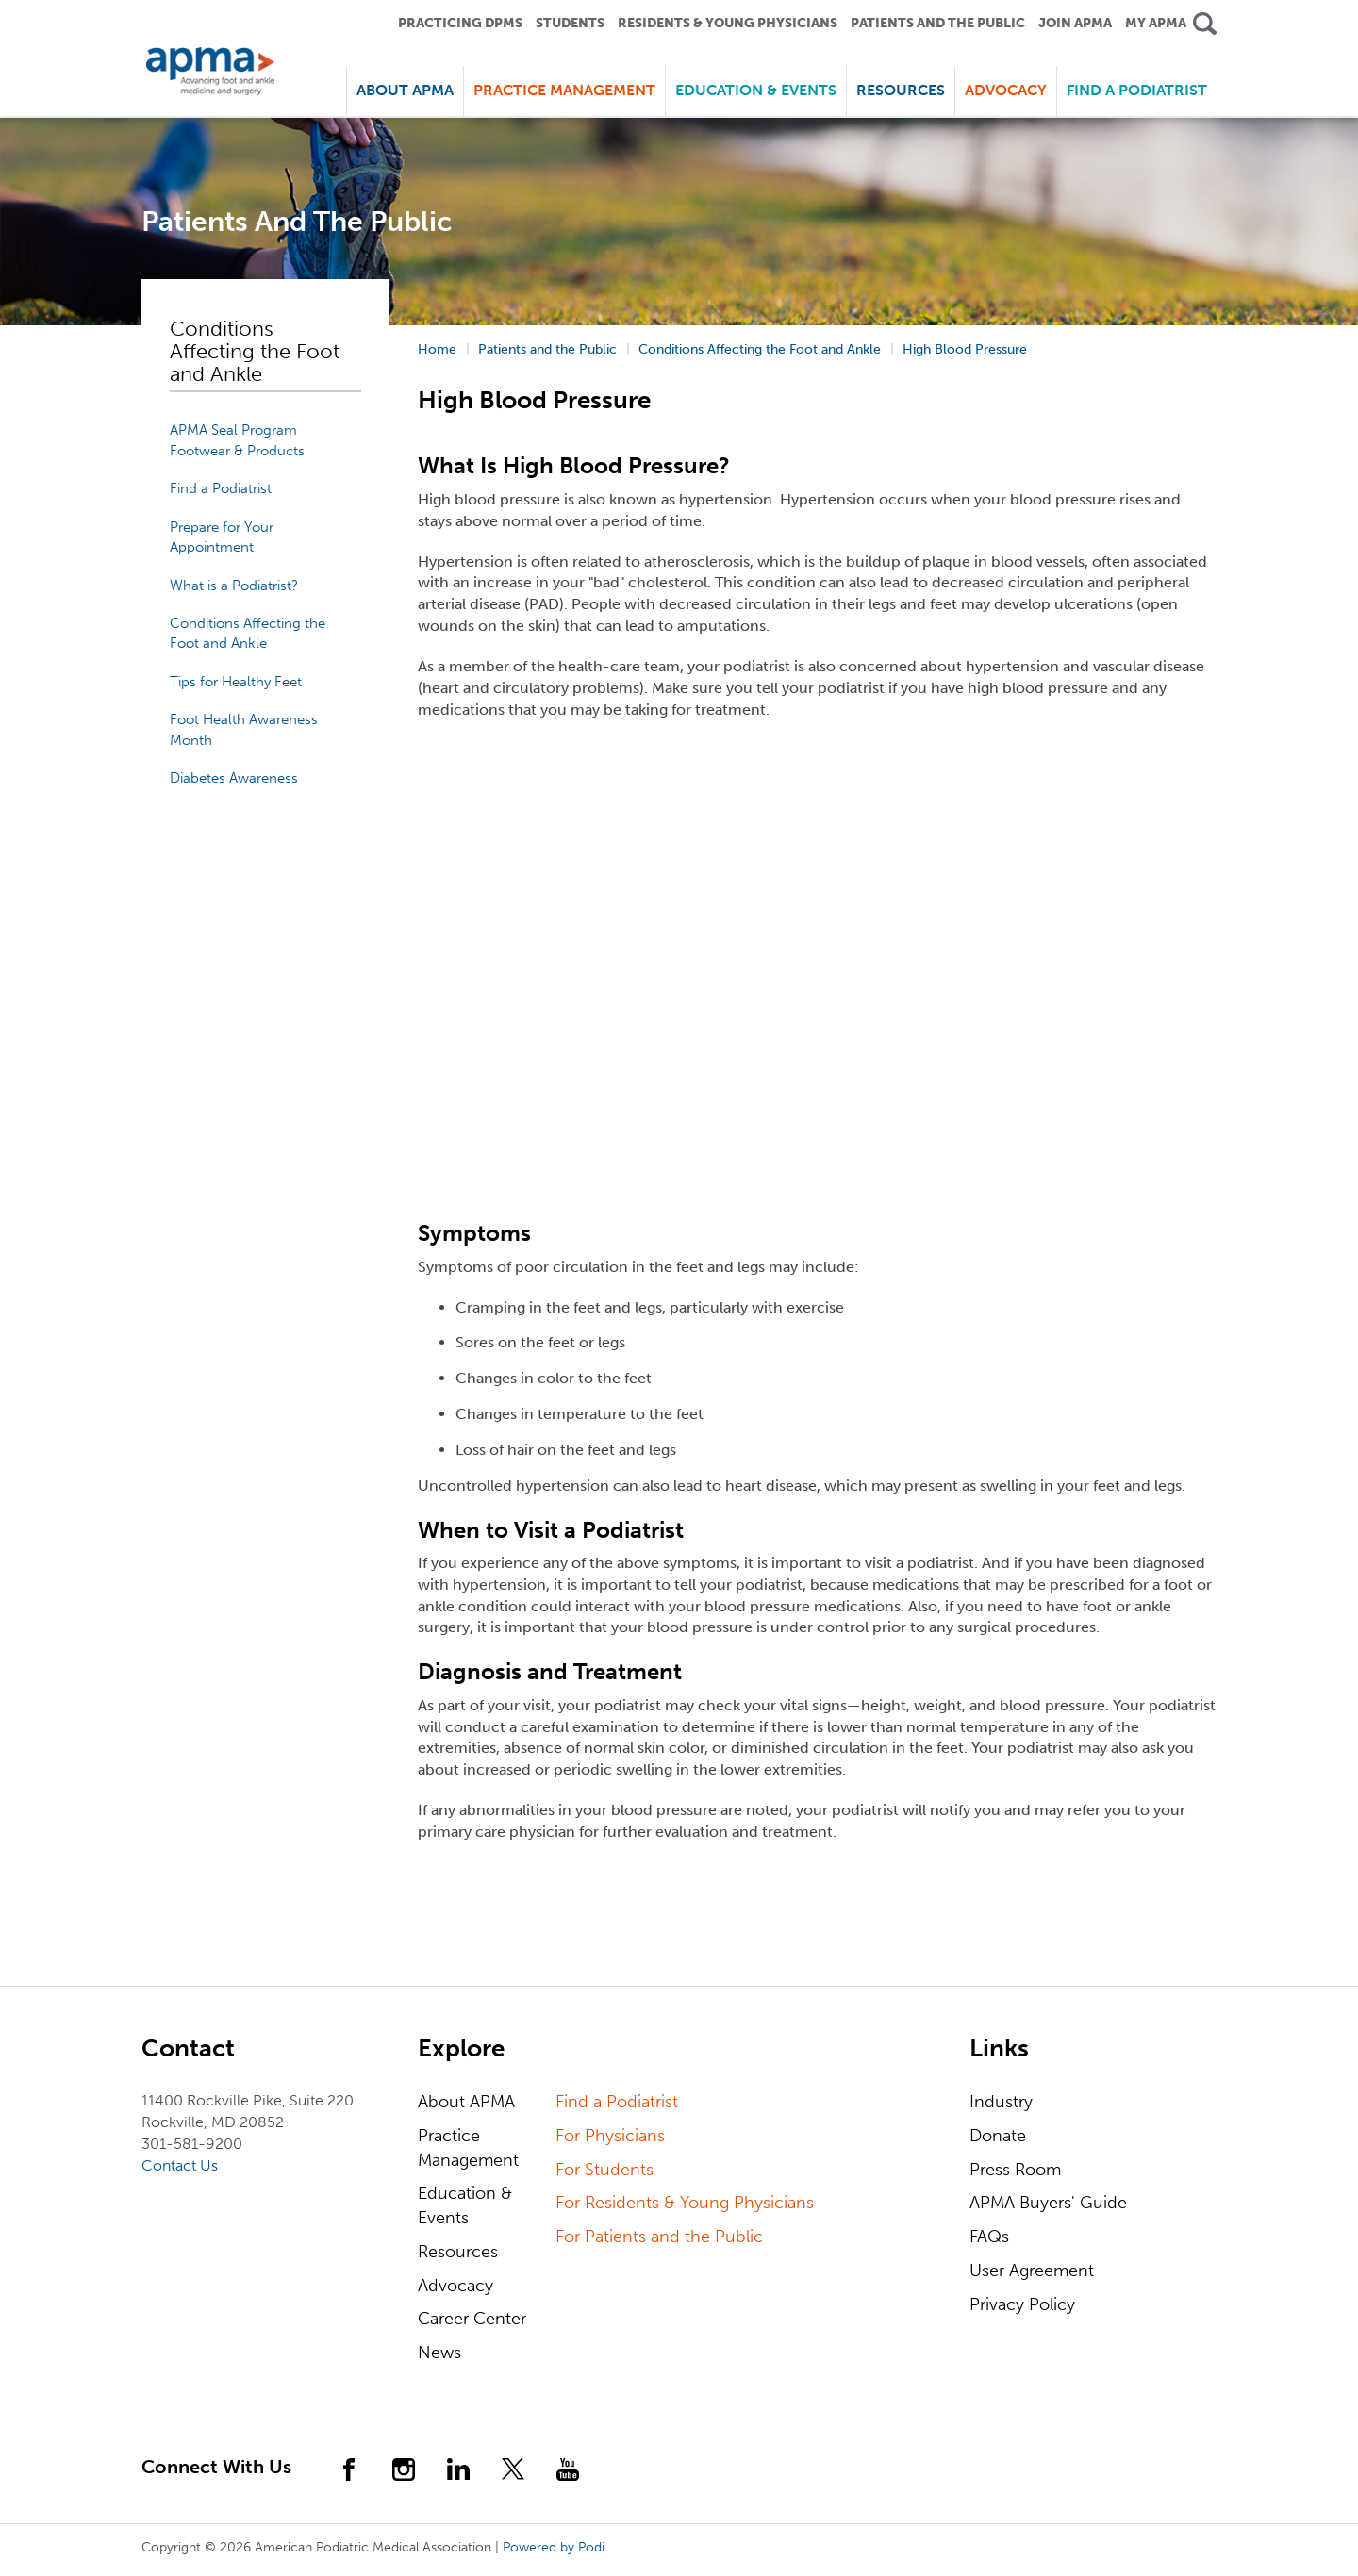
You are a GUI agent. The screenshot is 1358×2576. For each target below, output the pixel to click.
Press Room (1015, 2169)
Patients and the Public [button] (938, 23)
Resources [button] (900, 90)
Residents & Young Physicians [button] (727, 23)
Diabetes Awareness (234, 777)
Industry (1001, 2101)
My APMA (1155, 23)
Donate (997, 2135)
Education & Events (465, 2205)
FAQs (989, 2236)
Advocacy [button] (1006, 90)
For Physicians (610, 2135)
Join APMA (1075, 23)
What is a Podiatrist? (234, 585)
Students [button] (570, 23)
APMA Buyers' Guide (1048, 2202)
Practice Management (468, 2148)
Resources (458, 2251)
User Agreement (1031, 2270)
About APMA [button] (405, 90)
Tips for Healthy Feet (236, 681)
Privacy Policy (1022, 2304)
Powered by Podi (553, 2547)
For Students (604, 2169)
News (439, 2352)
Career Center (472, 2318)
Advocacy (455, 2285)
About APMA (466, 2101)
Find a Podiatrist (1137, 90)
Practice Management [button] (564, 90)
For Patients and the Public (659, 2236)
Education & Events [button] (755, 90)
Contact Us (179, 2165)
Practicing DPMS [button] (460, 23)
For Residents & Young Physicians (684, 2202)
